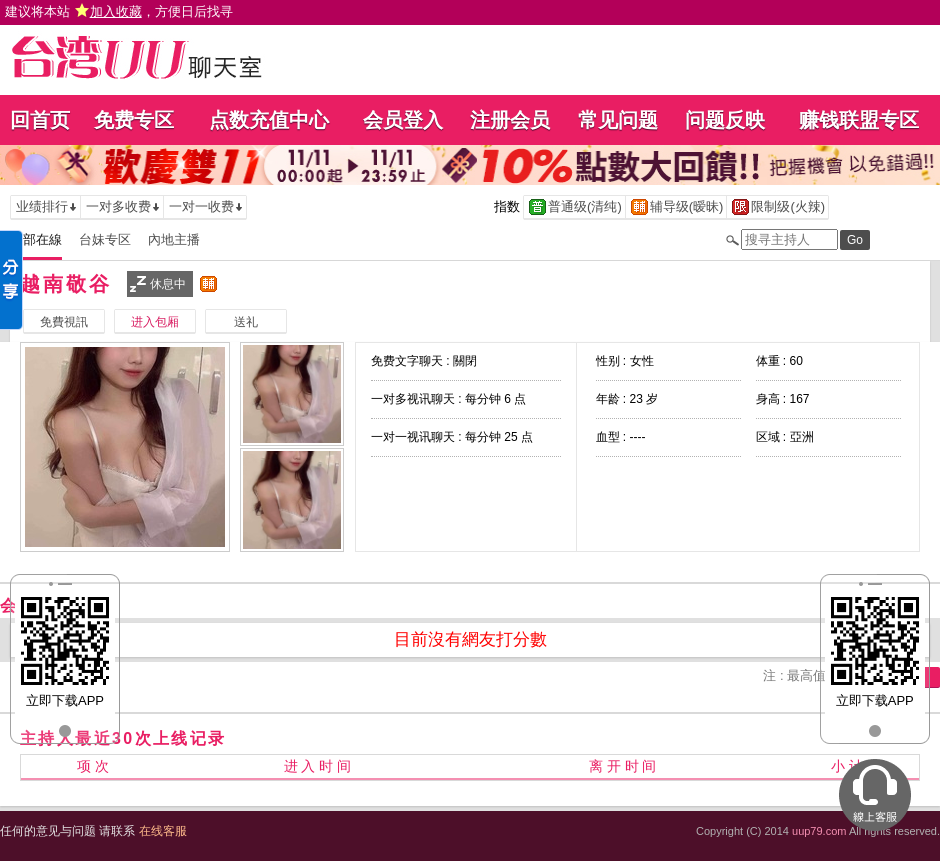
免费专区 (134, 120)
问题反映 (725, 120)
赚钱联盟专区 (859, 120)
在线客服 (163, 831)
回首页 (40, 120)
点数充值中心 (269, 120)
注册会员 (510, 120)
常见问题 (618, 120)
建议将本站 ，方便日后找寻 (119, 11)
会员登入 (403, 120)
